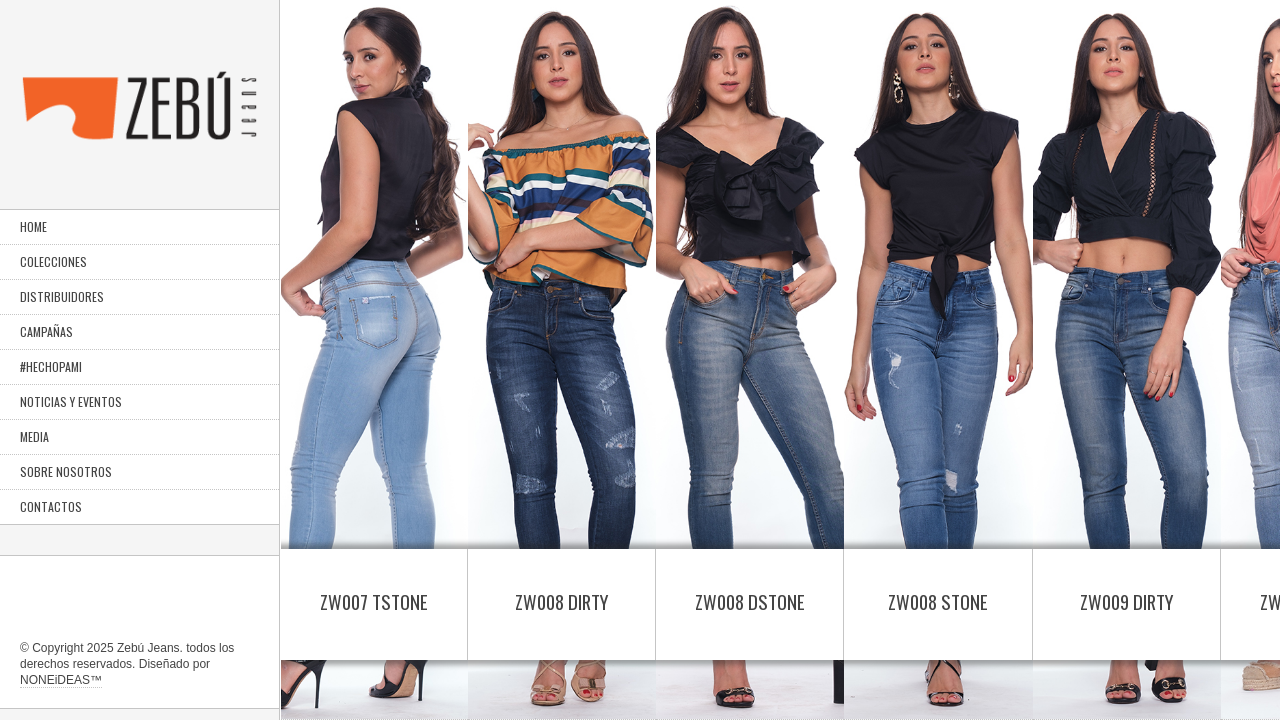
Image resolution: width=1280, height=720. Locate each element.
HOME (33, 226)
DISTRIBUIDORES (62, 296)
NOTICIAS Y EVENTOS (71, 401)
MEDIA (34, 436)
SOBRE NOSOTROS (66, 471)
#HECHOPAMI (51, 366)
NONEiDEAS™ (61, 680)
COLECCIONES (53, 261)
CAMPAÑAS (46, 331)
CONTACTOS (51, 506)
